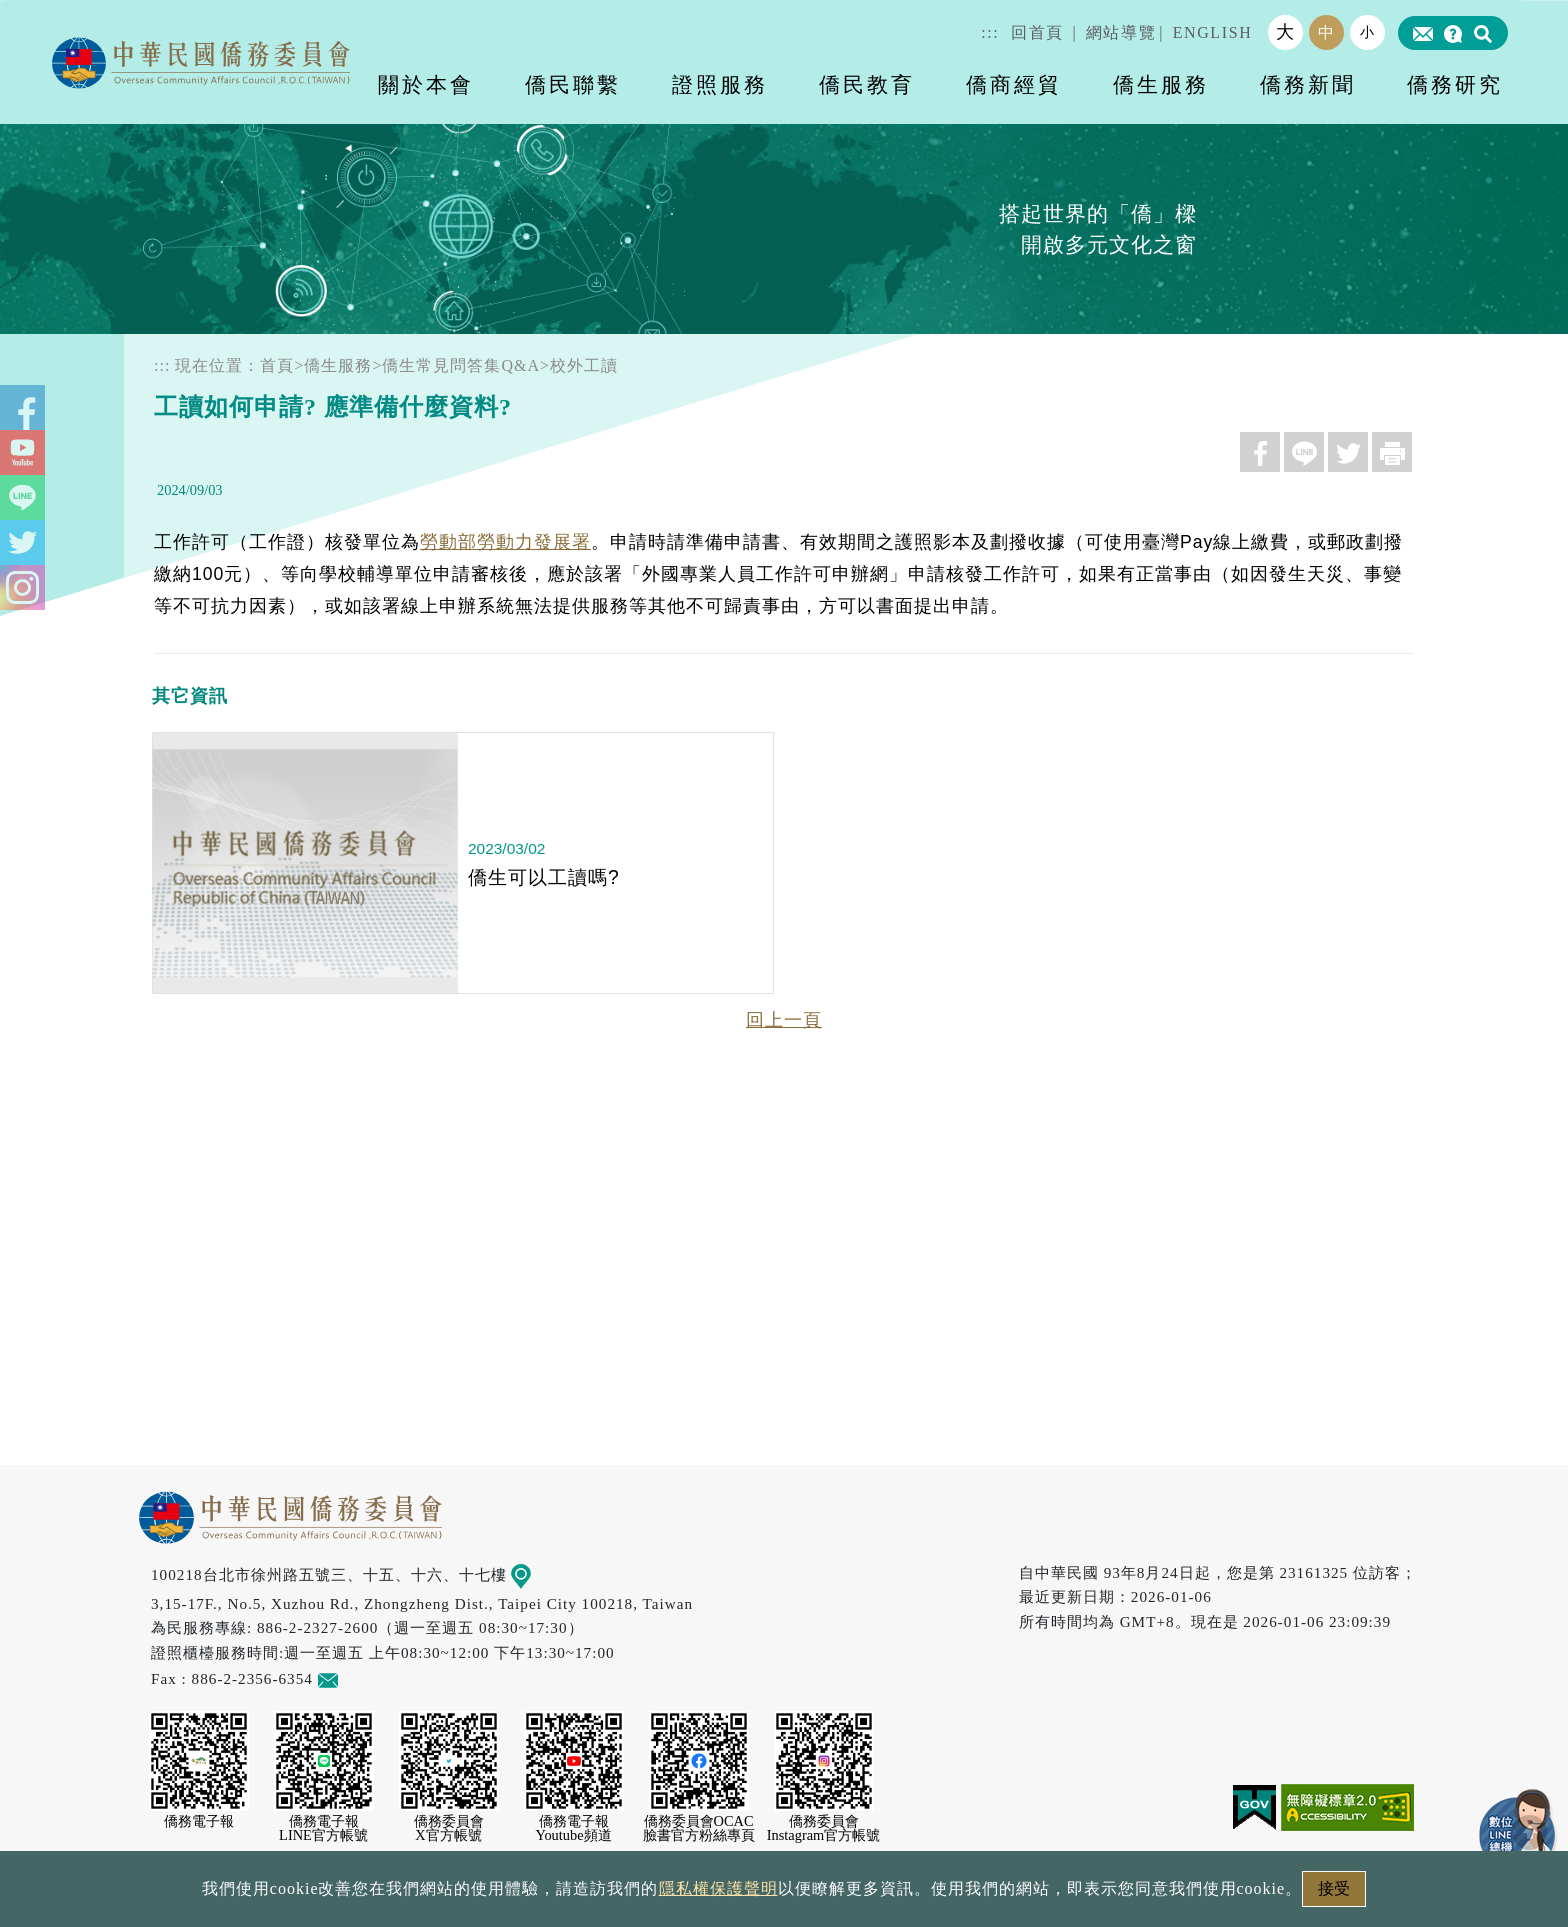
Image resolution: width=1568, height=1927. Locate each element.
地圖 (535, 1574)
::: (990, 32)
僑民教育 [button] (867, 84)
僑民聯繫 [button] (573, 84)
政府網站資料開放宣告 (518, 1894)
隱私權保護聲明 (698, 1894)
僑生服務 (338, 365)
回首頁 (1037, 32)
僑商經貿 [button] (1014, 84)
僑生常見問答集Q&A (461, 365)
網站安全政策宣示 (862, 1894)
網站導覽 (1121, 32)
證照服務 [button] (720, 84)
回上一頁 (784, 1020)
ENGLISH (1213, 32)
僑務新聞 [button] (1308, 84)
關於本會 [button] (426, 84)
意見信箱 (357, 1678)
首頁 (277, 365)
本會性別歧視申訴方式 (1051, 1894)
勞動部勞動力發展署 (505, 542)
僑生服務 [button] (1161, 84)
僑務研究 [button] (1455, 84)
